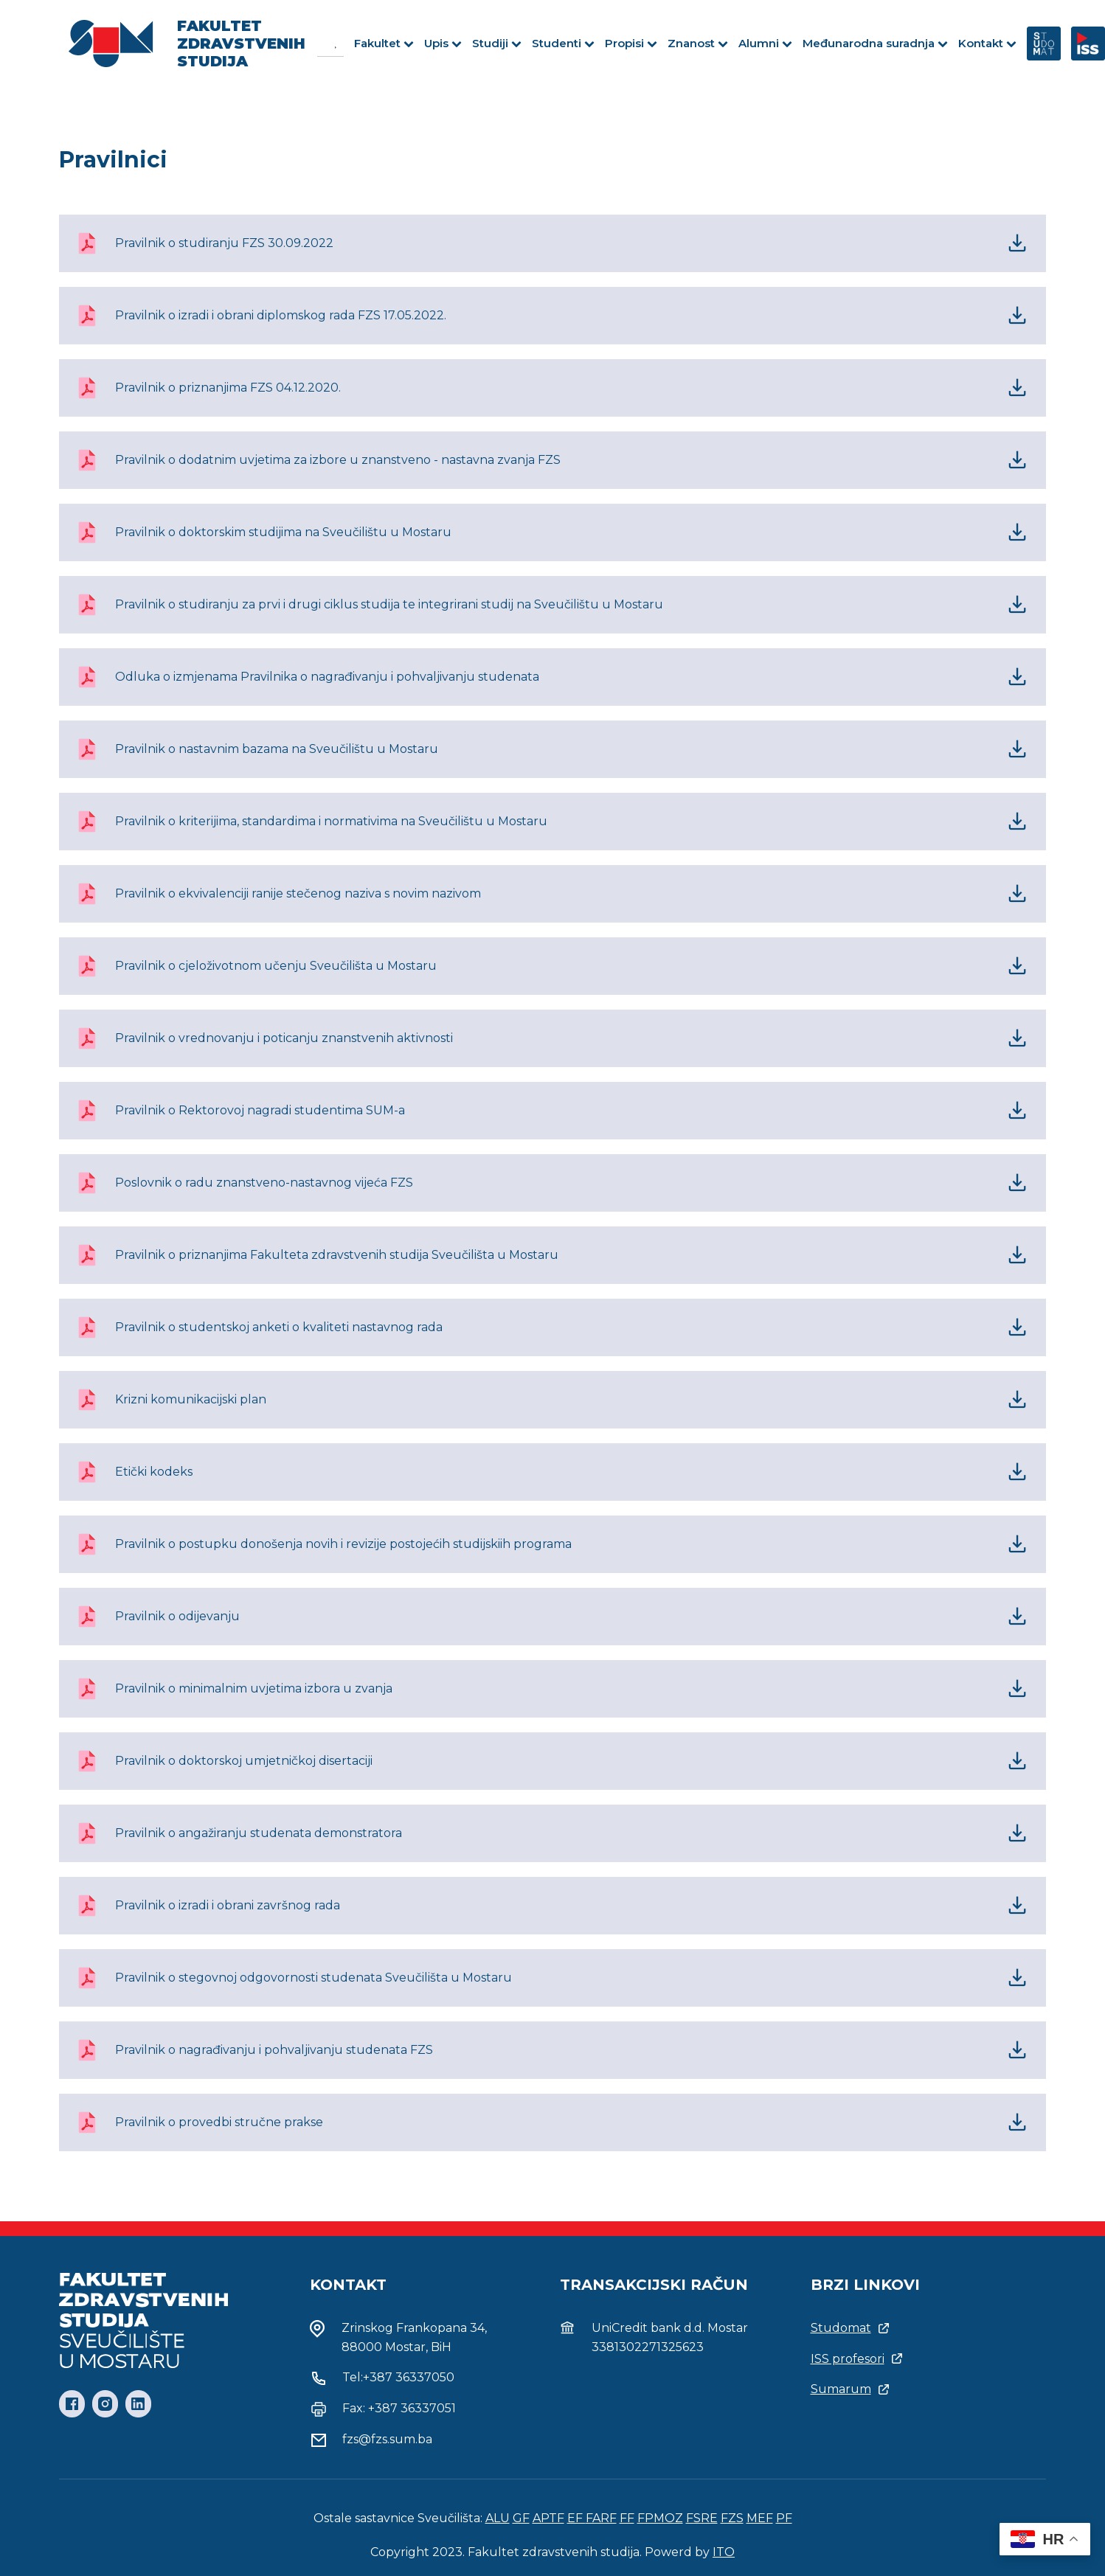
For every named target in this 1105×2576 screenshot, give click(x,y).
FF (627, 2518)
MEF (760, 2518)
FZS (732, 2518)
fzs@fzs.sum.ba (387, 2439)
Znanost (698, 43)
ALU (497, 2518)
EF (576, 2518)
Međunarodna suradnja (875, 43)
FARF (601, 2518)
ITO (724, 2552)
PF (784, 2518)
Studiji (497, 43)
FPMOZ (660, 2518)
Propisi (631, 43)
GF (521, 2518)
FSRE (702, 2518)
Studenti (563, 43)
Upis (443, 43)
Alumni (765, 43)
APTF (548, 2518)
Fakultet (384, 43)
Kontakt (987, 43)
